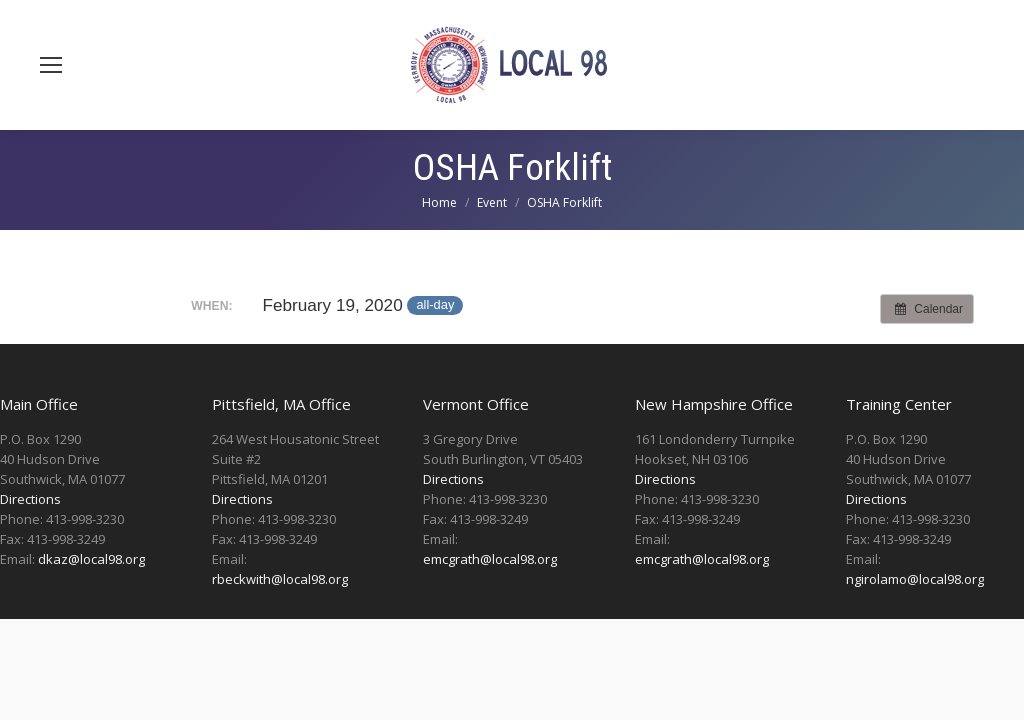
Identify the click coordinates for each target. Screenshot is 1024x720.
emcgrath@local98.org (490, 559)
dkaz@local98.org (91, 559)
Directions (30, 499)
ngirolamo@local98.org (915, 579)
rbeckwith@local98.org (280, 579)
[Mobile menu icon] (51, 65)
